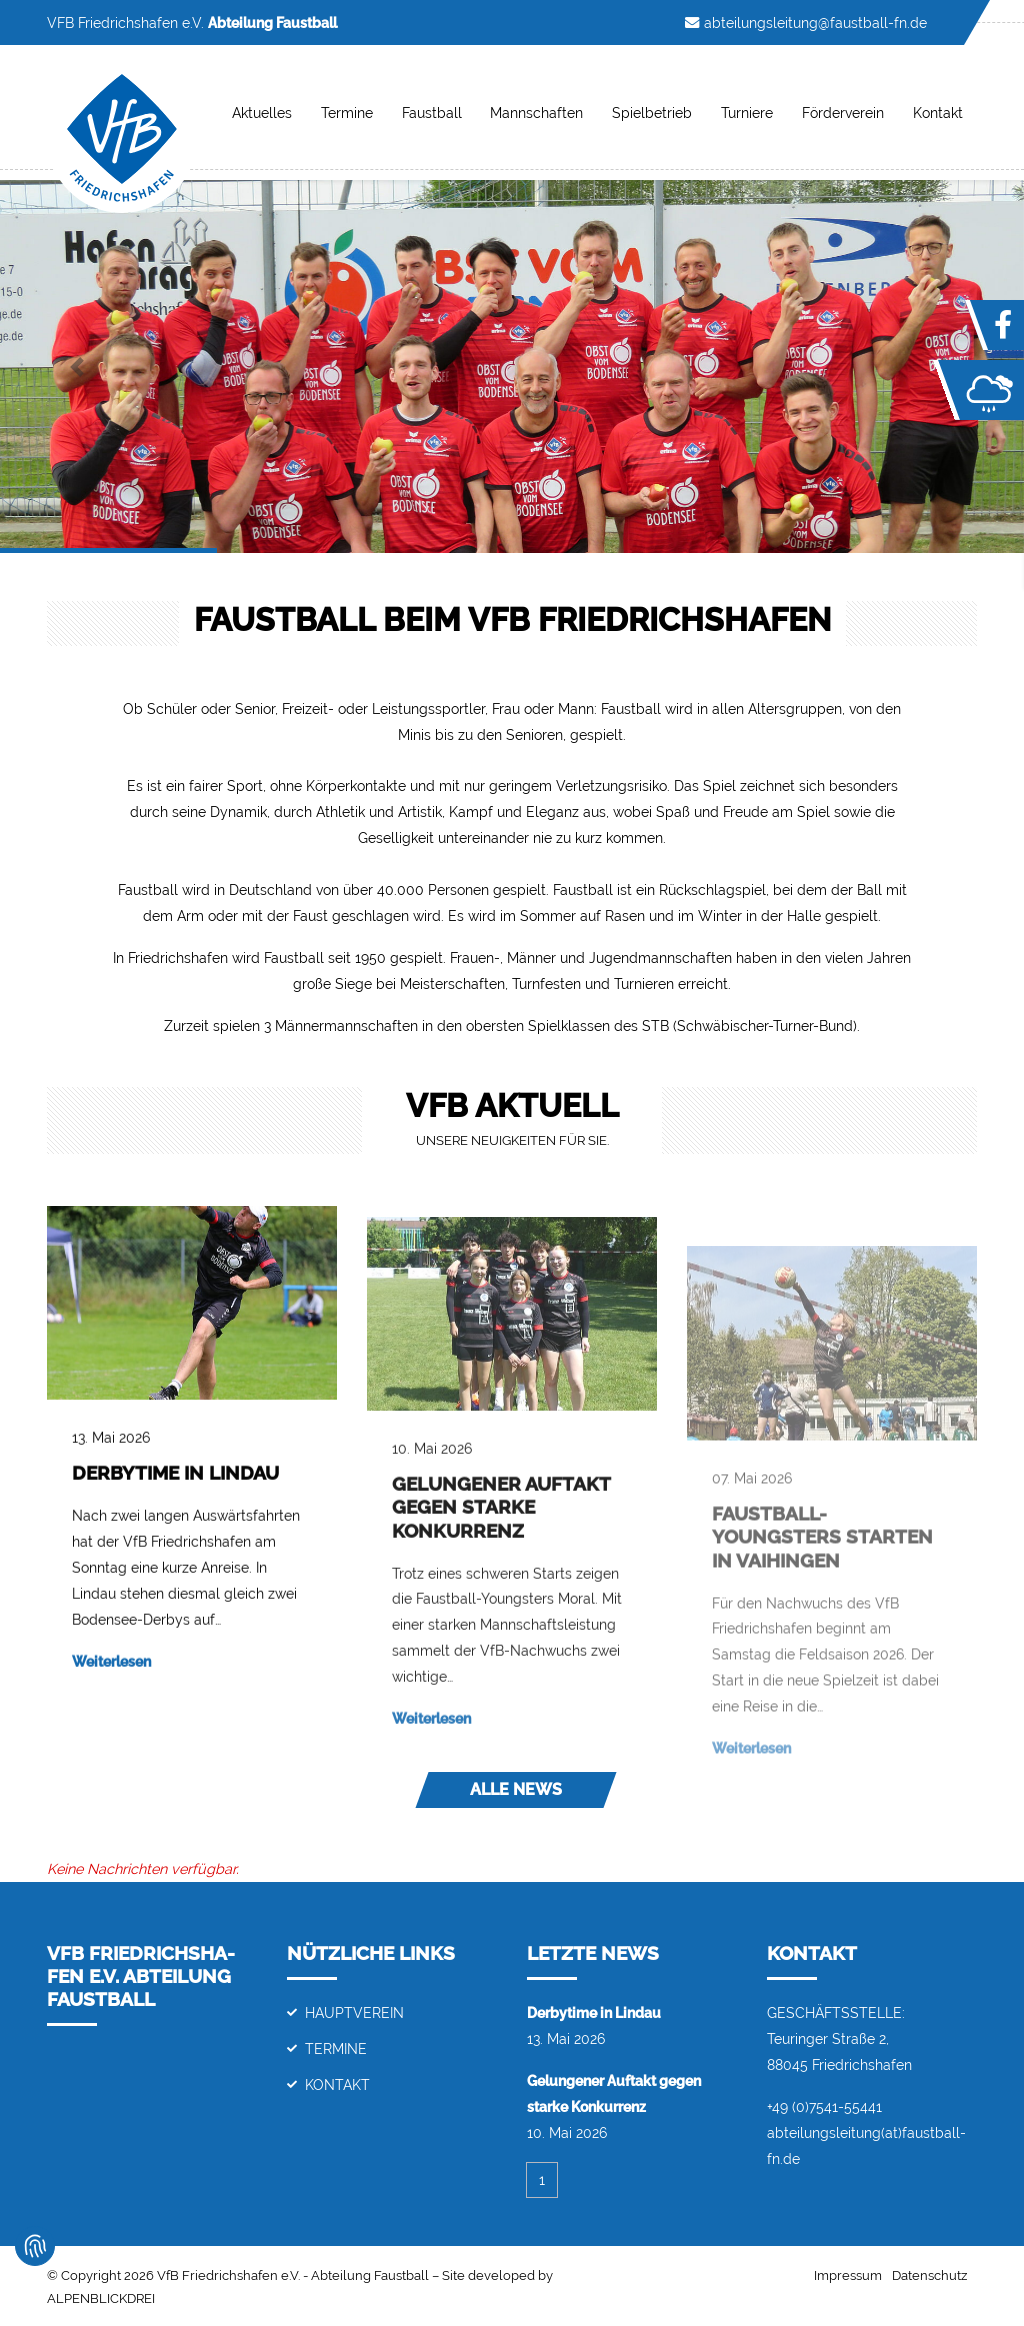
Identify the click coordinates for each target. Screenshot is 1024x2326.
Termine (347, 112)
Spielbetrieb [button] (652, 112)
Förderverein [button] (843, 112)
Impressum (848, 2275)
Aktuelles (262, 112)
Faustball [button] (432, 112)
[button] (77, 366)
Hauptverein (354, 2012)
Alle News (516, 1789)
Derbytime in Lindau (175, 1507)
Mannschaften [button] (536, 112)
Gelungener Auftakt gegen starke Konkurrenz (501, 1581)
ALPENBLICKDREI (101, 2298)
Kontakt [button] (938, 112)
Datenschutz (929, 2275)
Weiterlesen (111, 1695)
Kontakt (337, 2084)
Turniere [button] (747, 112)
